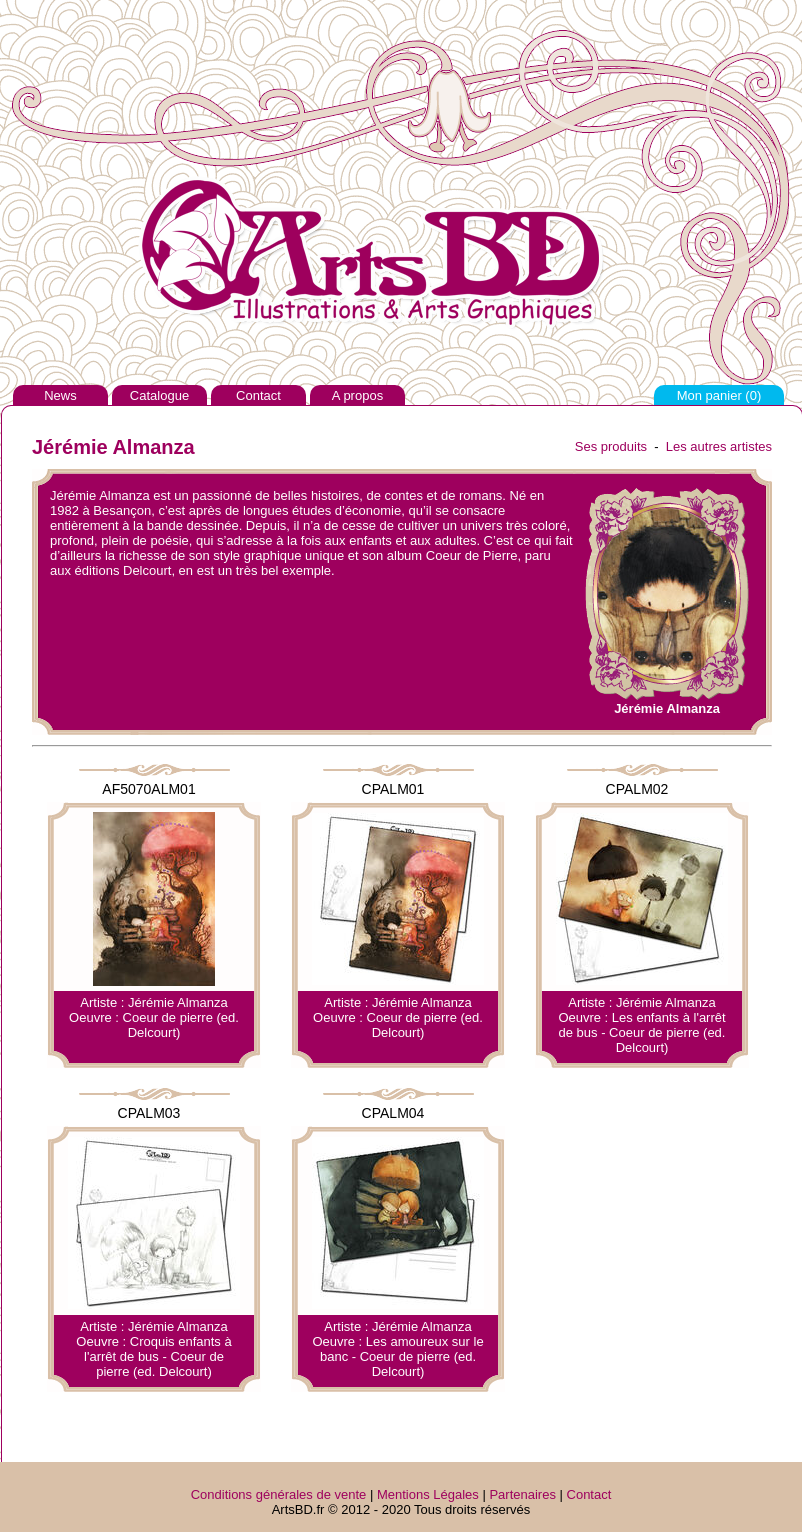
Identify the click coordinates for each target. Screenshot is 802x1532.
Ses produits (611, 446)
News (60, 395)
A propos (357, 395)
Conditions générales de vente (279, 1494)
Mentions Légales (428, 1494)
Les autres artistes (719, 446)
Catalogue (159, 395)
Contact (258, 395)
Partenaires (522, 1494)
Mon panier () (719, 395)
